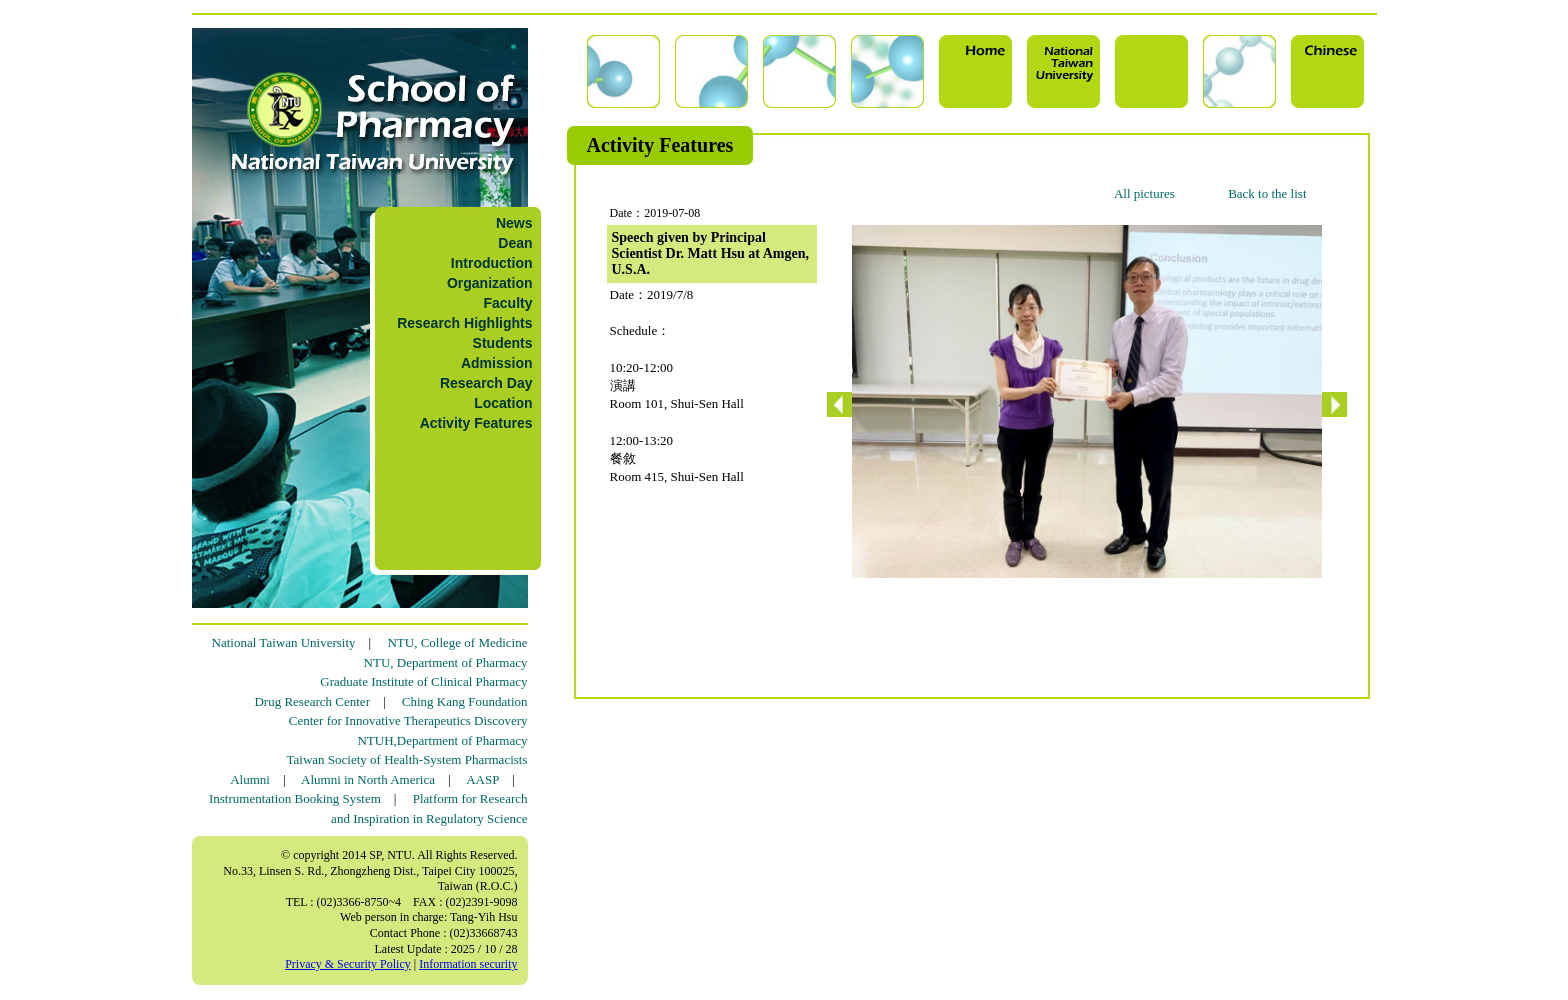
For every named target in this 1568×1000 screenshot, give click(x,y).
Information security (468, 964)
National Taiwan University (284, 642)
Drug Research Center (312, 701)
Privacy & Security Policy (348, 964)
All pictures (1144, 193)
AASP (482, 779)
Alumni (250, 779)
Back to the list (1267, 193)
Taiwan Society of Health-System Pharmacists (407, 759)
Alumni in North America (368, 779)
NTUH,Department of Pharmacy (442, 740)
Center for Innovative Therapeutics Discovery (408, 720)
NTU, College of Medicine (457, 642)
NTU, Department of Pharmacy (446, 662)
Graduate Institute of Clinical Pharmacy (423, 681)
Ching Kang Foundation (465, 701)
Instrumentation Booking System (295, 798)
